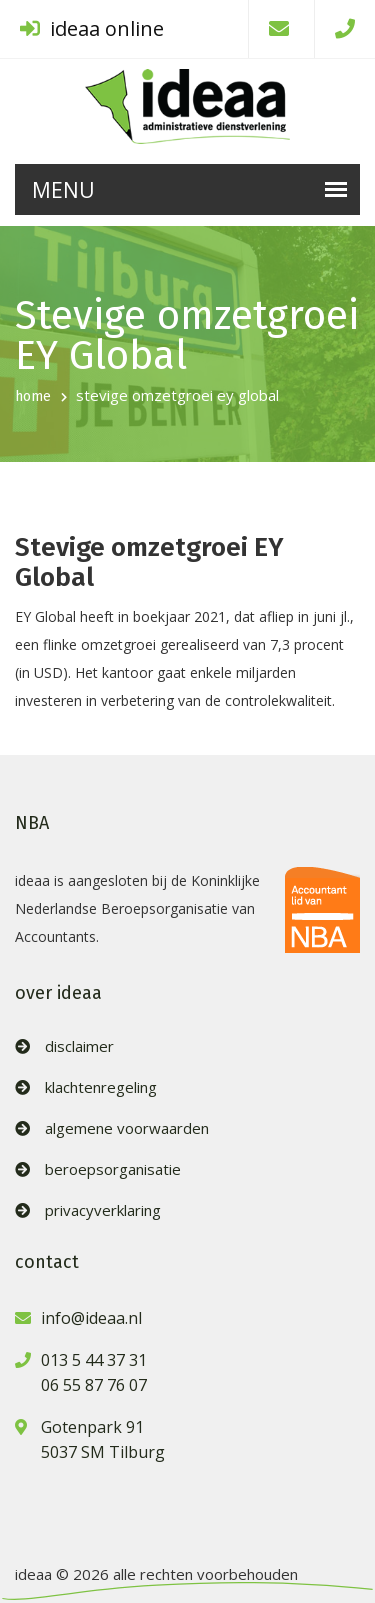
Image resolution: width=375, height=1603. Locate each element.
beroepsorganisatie (113, 1169)
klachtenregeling (101, 1087)
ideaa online (92, 28)
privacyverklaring (103, 1210)
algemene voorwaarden (127, 1128)
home (33, 396)
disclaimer (79, 1046)
